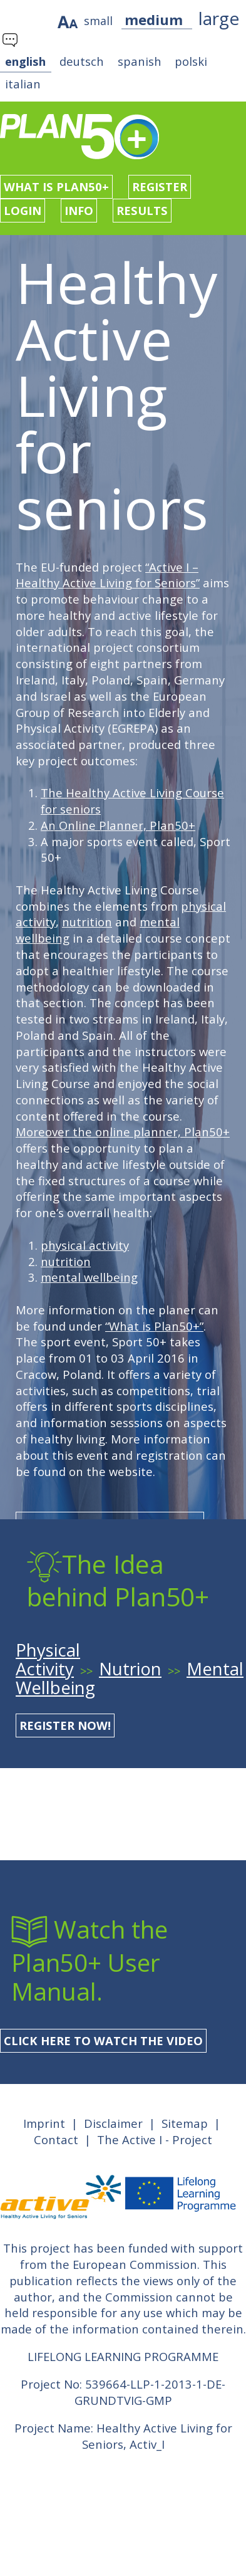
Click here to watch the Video (103, 2040)
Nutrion (130, 1668)
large (218, 18)
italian (23, 84)
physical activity (85, 1245)
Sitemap (184, 2123)
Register (159, 186)
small (98, 20)
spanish (139, 61)
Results (142, 210)
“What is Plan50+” (154, 1326)
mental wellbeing (89, 1277)
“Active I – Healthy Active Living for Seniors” (108, 575)
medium (154, 19)
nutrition (87, 921)
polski (191, 61)
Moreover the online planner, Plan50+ (123, 1131)
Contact (56, 2139)
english (25, 61)
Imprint (44, 2123)
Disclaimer (113, 2123)
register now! (65, 1725)
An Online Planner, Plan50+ (118, 825)
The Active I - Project (154, 2139)
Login (22, 210)
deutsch (81, 61)
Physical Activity (48, 1659)
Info (78, 210)
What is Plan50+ (56, 186)
